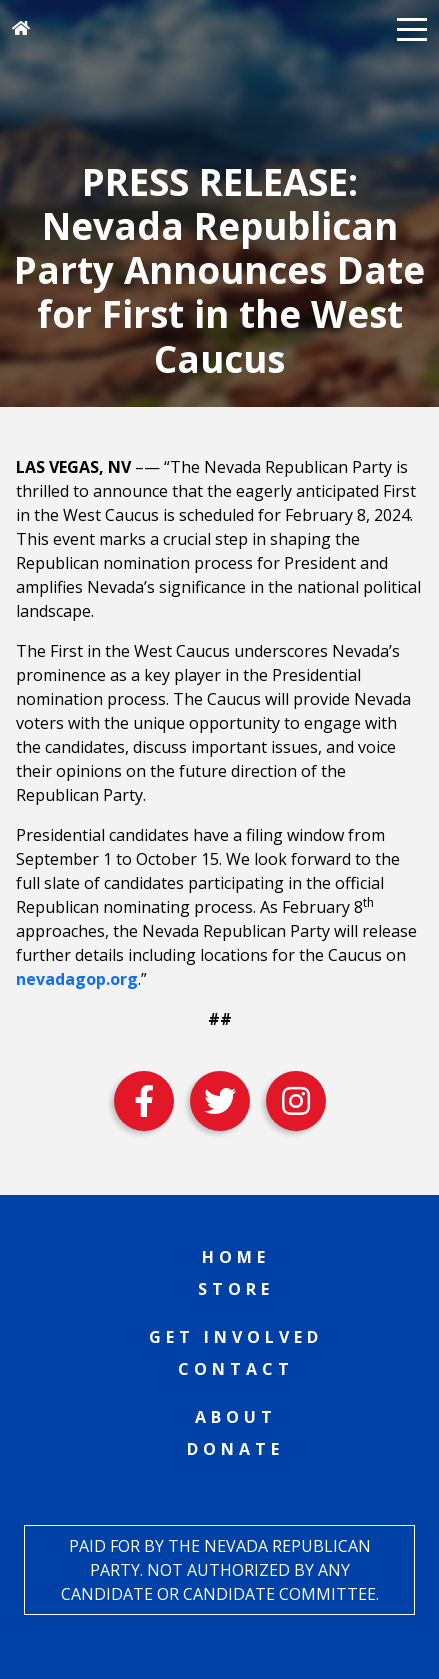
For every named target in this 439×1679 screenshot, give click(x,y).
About (236, 1417)
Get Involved (236, 1337)
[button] (412, 28)
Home (236, 1257)
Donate (235, 1449)
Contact (236, 1369)
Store (236, 1289)
